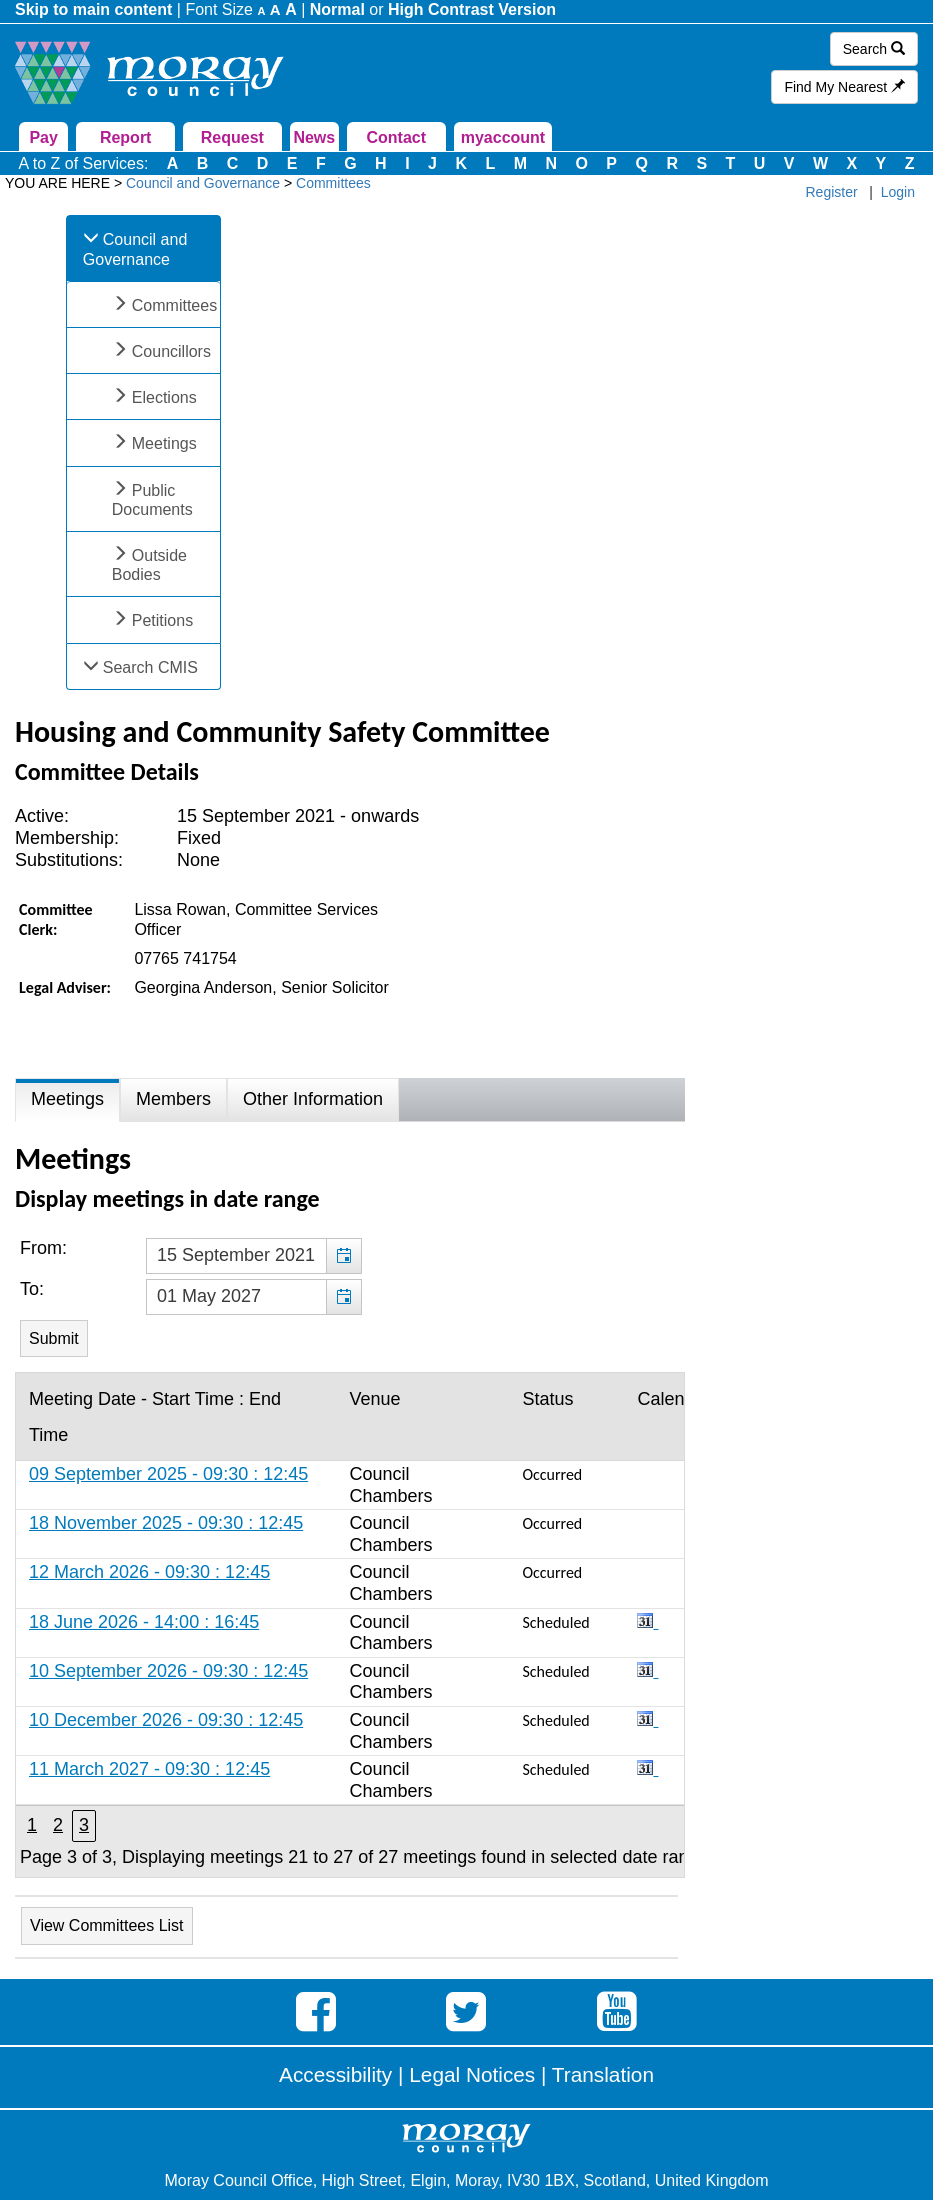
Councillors (171, 351)
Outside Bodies (149, 565)
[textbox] (254, 1256)
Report (126, 137)
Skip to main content (93, 9)
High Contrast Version (472, 9)
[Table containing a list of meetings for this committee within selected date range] (350, 1625)
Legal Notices (472, 2074)
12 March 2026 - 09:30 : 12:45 (149, 1572)
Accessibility (335, 2074)
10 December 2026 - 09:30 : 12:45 (166, 1720)
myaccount (503, 137)
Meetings (164, 443)
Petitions (162, 620)
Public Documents (152, 500)
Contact (397, 137)
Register (832, 192)
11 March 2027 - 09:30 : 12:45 (149, 1769)
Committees (174, 305)
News (314, 137)
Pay (43, 137)
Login (898, 192)
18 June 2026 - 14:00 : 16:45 (144, 1622)
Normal (337, 9)
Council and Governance (135, 249)
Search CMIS (150, 667)
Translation (603, 2074)
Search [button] (874, 49)
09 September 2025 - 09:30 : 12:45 (168, 1474)
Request (232, 137)
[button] (343, 1256)
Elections (164, 397)
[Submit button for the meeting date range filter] (54, 1338)
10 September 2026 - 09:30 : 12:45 (168, 1671)
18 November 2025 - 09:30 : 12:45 (166, 1523)
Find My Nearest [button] (844, 87)
